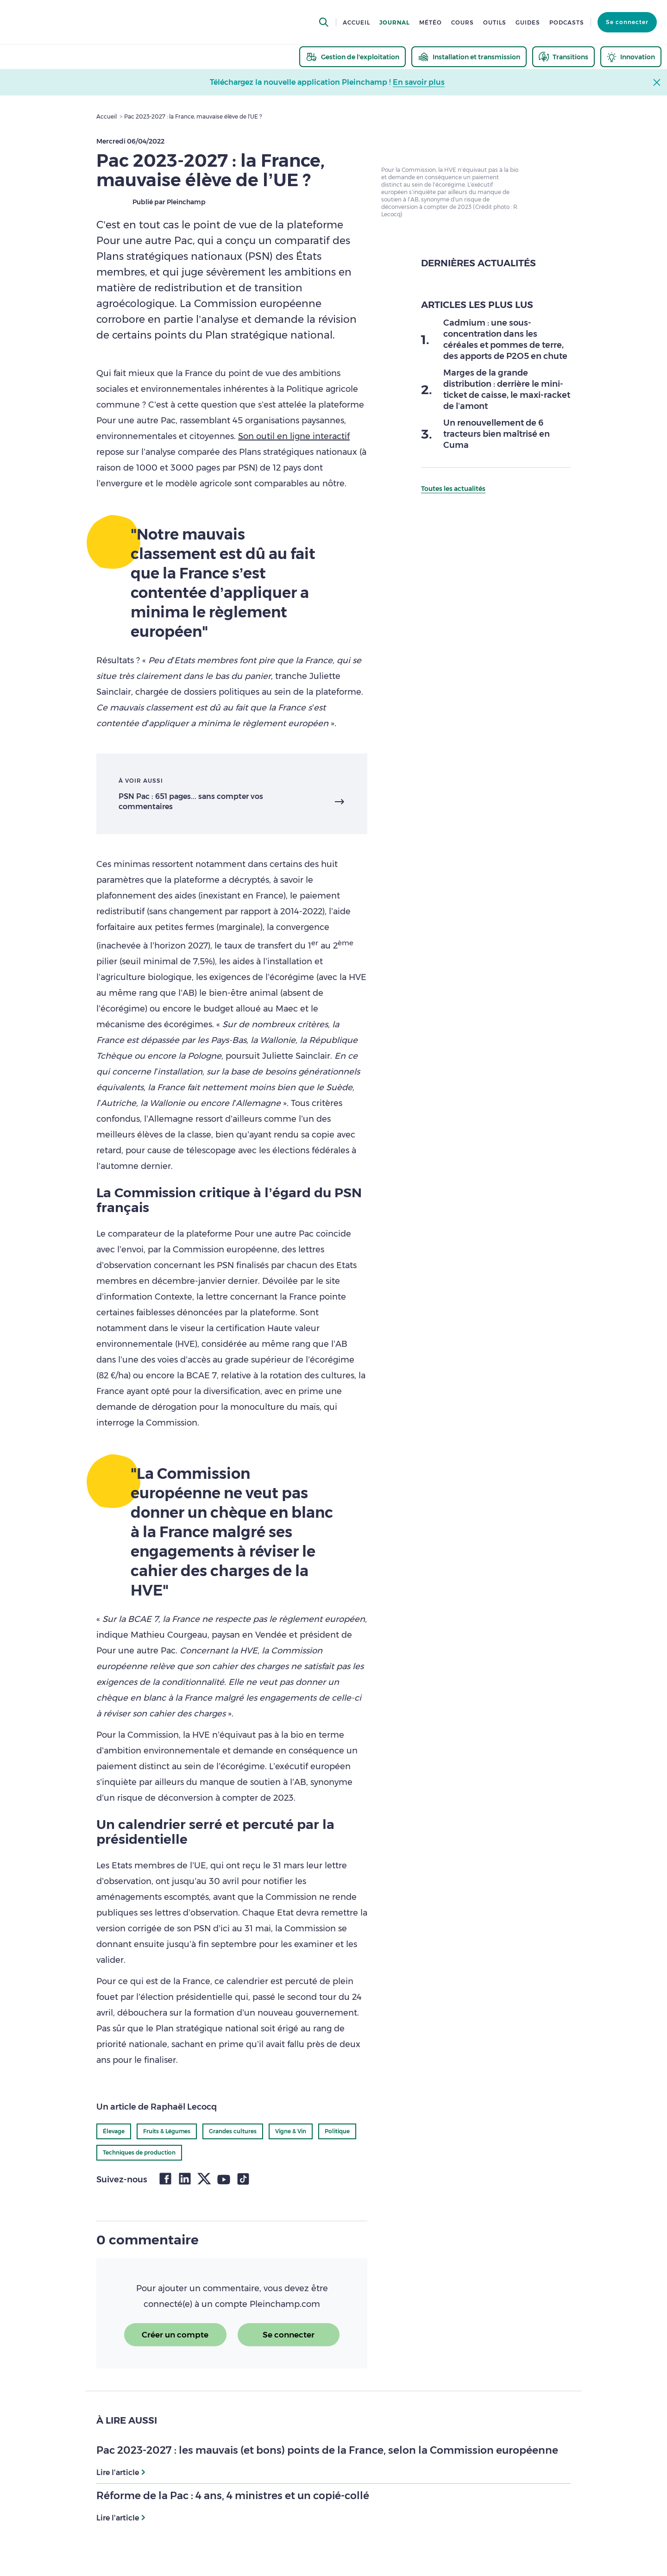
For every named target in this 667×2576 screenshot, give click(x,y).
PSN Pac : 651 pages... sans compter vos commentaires (191, 801)
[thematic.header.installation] (469, 56)
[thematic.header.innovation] (630, 56)
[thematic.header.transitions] (563, 56)
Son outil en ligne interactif (294, 436)
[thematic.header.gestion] (352, 56)
